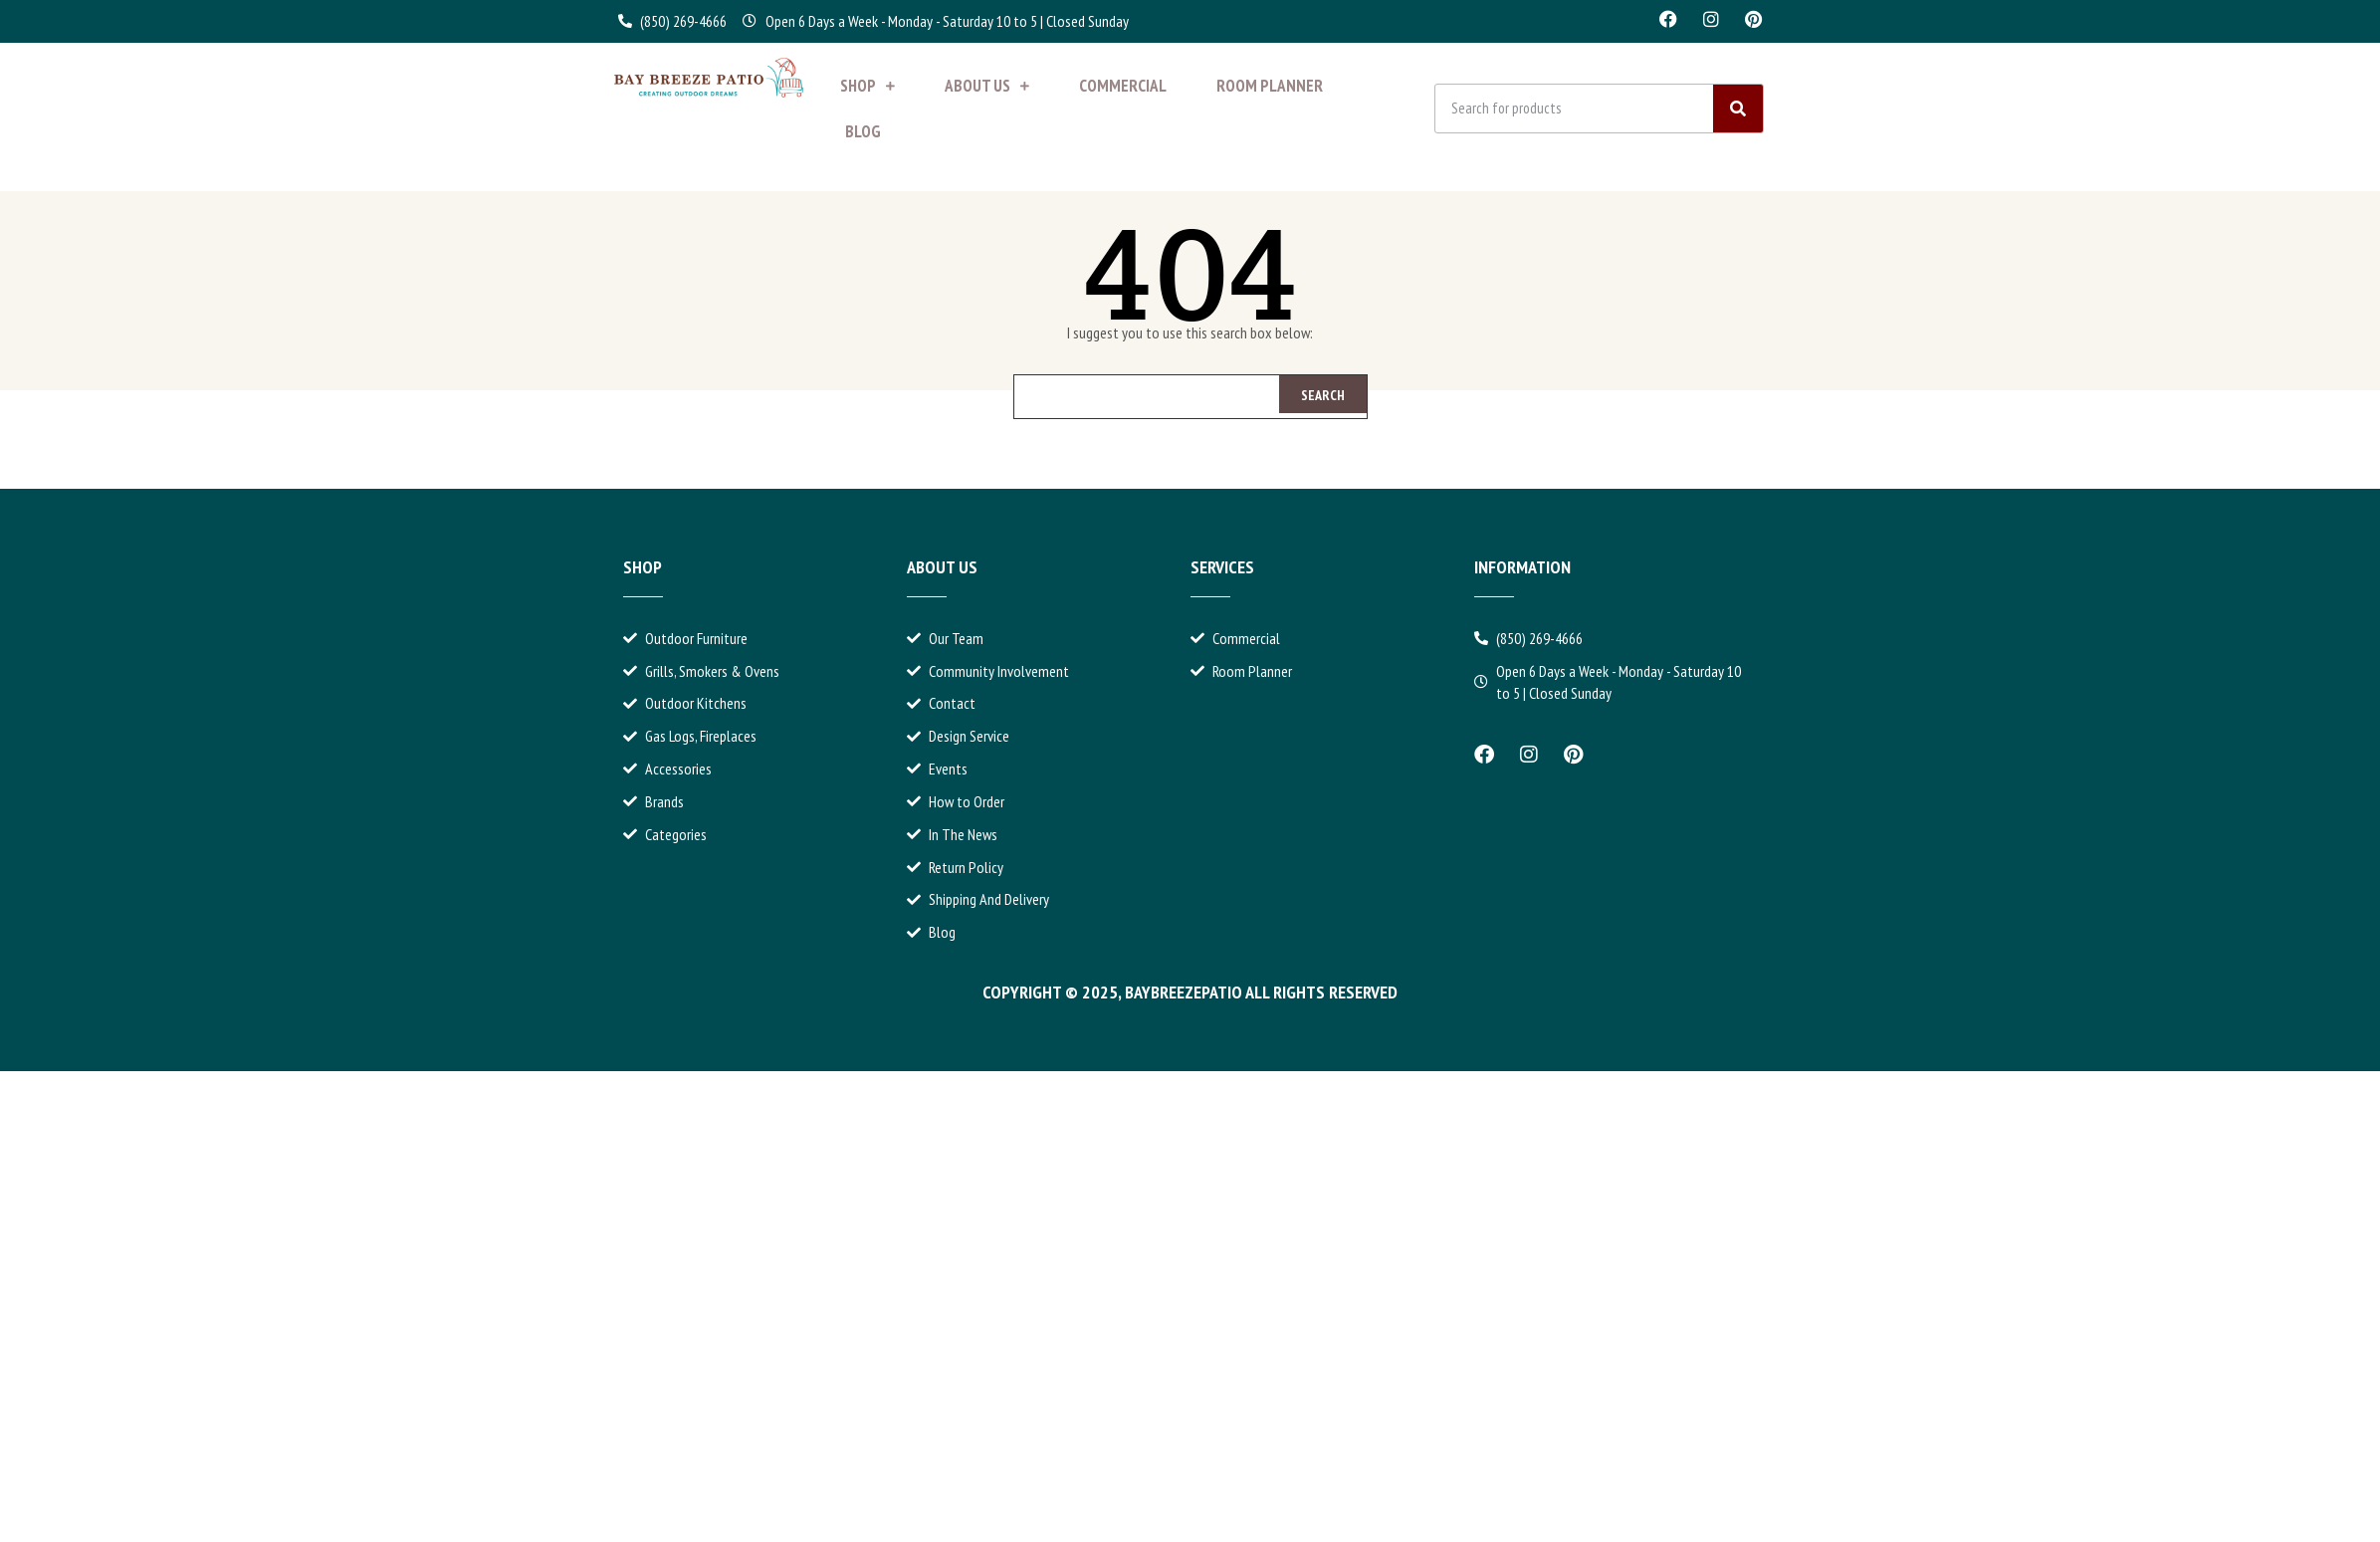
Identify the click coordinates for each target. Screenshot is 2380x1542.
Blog (863, 131)
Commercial (1123, 86)
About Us (987, 86)
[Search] (1738, 108)
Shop (867, 86)
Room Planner (1269, 86)
